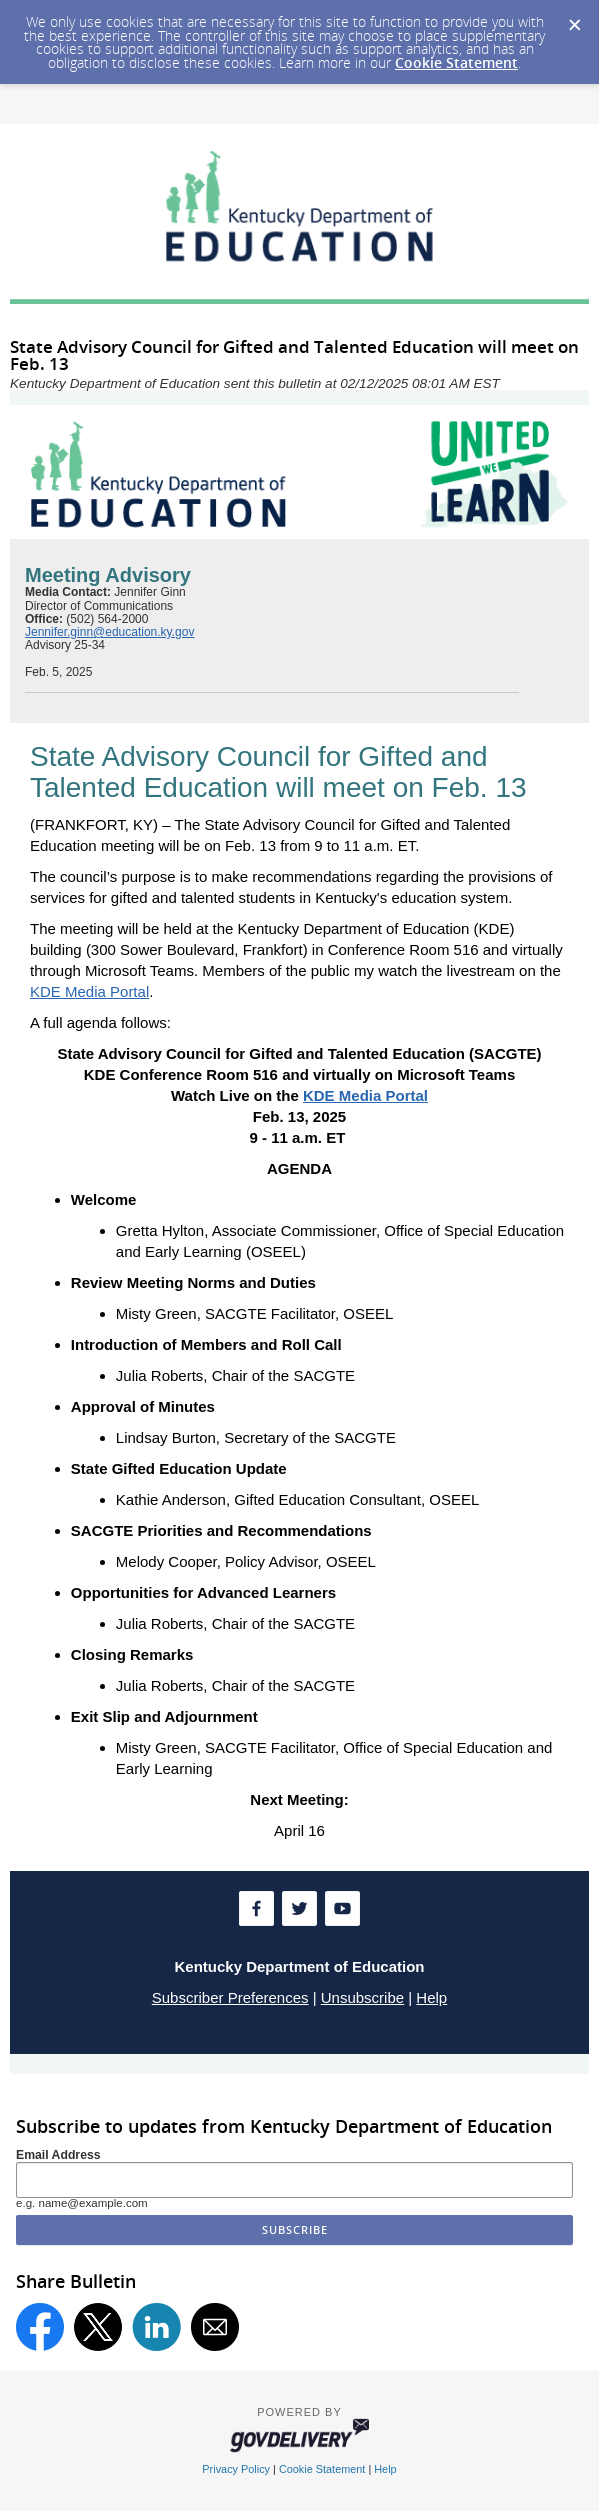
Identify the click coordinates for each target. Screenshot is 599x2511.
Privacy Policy (236, 2469)
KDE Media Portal (89, 991)
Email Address (58, 2155)
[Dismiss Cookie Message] (574, 19)
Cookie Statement (456, 62)
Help (431, 1997)
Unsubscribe (362, 1997)
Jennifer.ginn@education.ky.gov (109, 632)
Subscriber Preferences (230, 1997)
